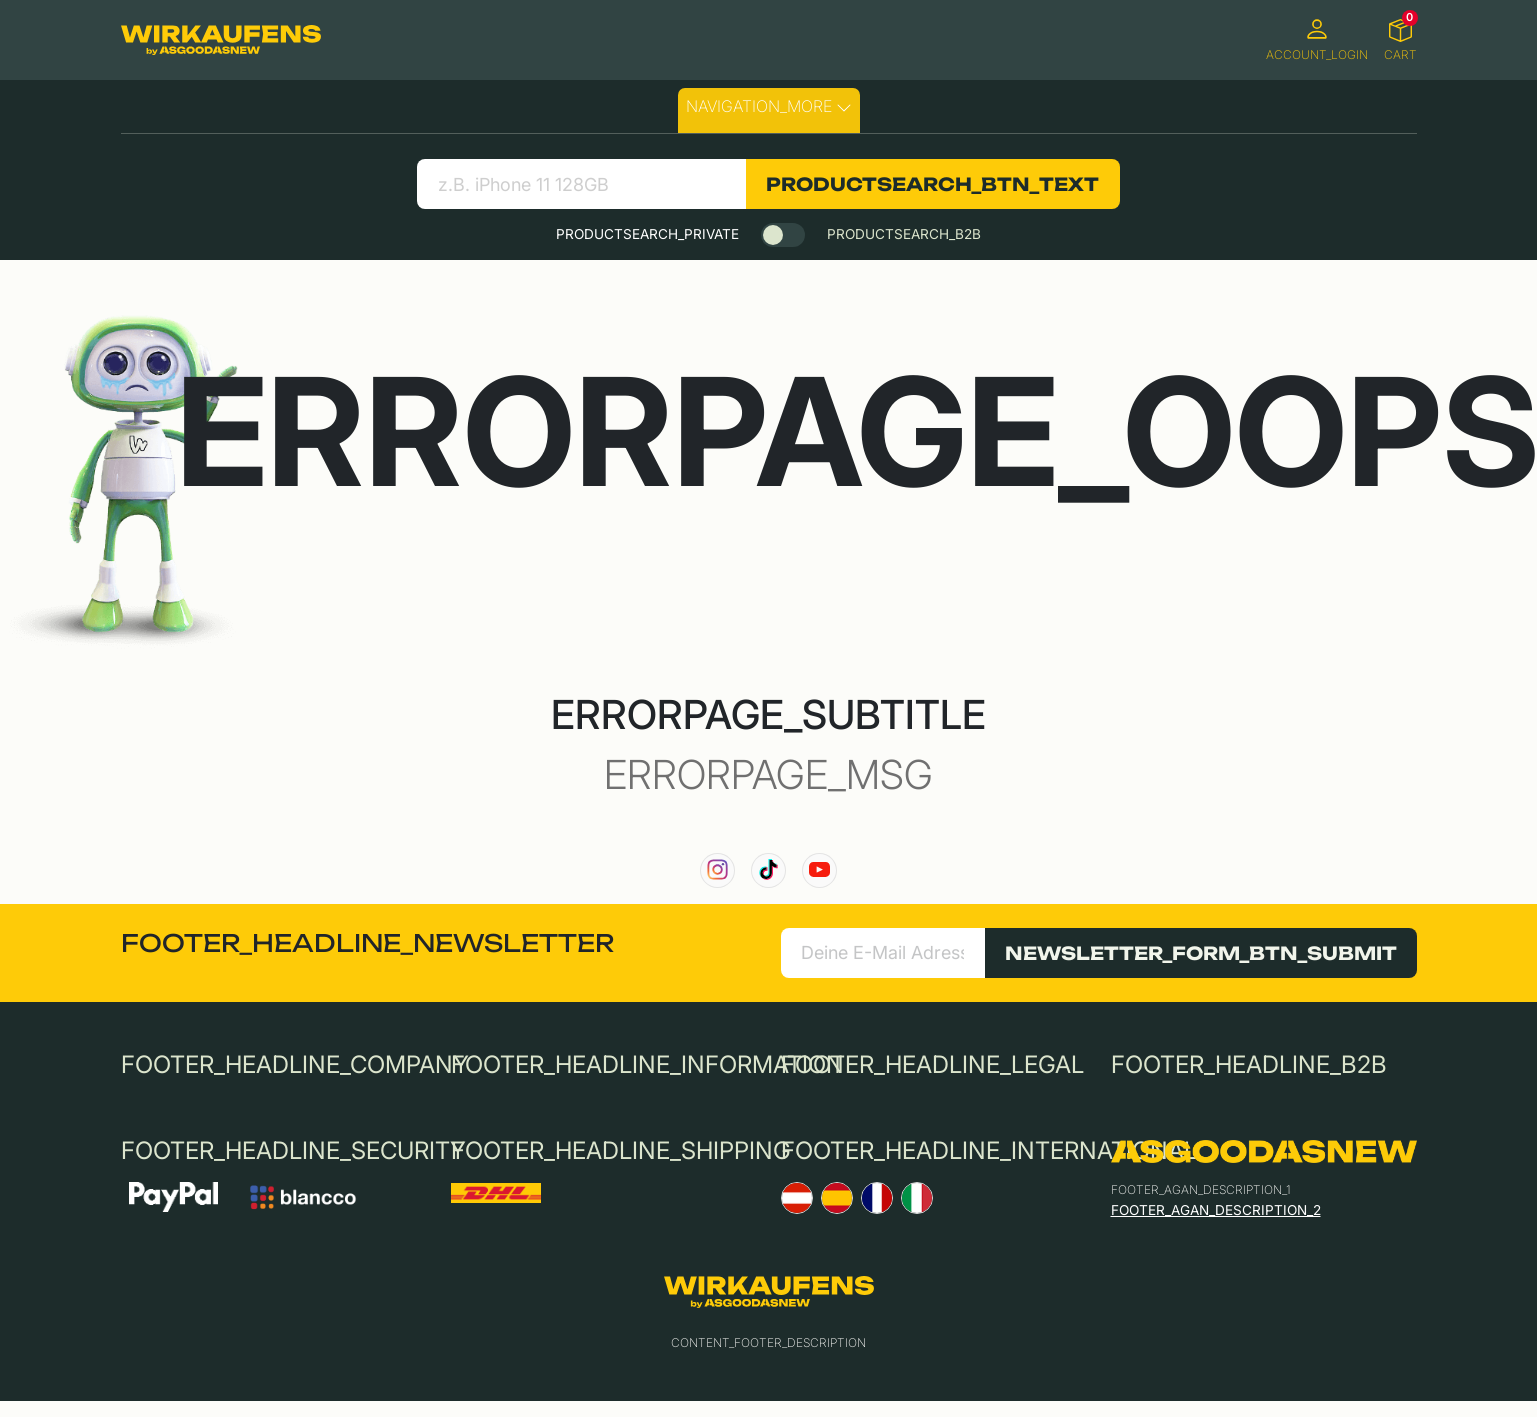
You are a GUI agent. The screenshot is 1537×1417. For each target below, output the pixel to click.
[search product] (581, 184)
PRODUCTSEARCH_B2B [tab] (904, 234)
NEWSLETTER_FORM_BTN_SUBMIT (1201, 953)
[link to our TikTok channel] (768, 870)
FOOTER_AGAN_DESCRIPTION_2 (1216, 1210)
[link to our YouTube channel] (819, 870)
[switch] (783, 235)
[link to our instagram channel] (717, 870)
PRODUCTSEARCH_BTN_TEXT (932, 184)
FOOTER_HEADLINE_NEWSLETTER (367, 943)
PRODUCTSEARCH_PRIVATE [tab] (647, 234)
